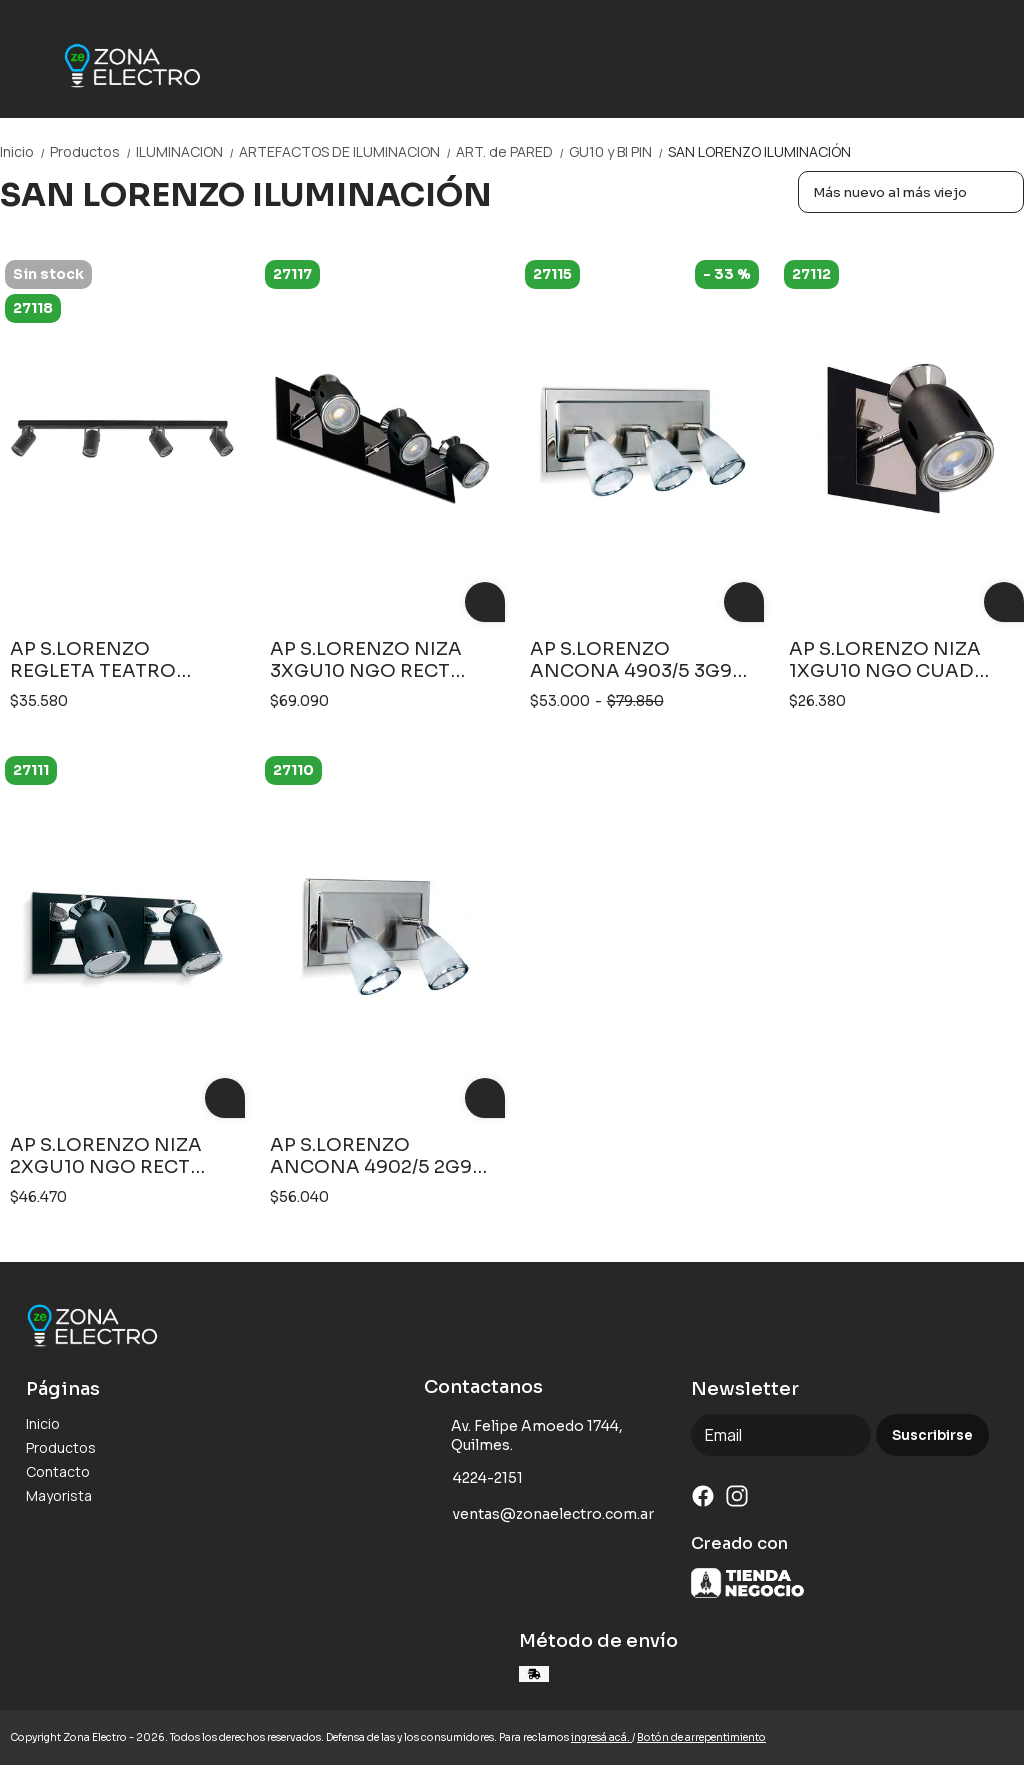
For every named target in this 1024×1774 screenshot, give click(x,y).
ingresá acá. (601, 1737)
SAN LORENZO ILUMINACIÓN (759, 151)
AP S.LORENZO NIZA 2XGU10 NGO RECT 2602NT (106, 1156)
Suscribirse (932, 1435)
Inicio (25, 151)
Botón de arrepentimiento (701, 1737)
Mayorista (59, 1495)
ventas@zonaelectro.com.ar (539, 1515)
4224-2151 (473, 1479)
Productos (93, 151)
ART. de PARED (512, 151)
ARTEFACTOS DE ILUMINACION (347, 151)
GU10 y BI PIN (618, 151)
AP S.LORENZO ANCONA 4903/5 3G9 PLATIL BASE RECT (631, 660)
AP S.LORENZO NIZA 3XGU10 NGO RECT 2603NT (366, 660)
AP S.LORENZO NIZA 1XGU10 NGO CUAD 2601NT (885, 660)
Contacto (58, 1471)
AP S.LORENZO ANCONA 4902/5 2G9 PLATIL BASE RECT (371, 1156)
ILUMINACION (187, 151)
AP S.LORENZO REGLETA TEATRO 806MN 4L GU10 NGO (111, 660)
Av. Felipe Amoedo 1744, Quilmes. (524, 1435)
